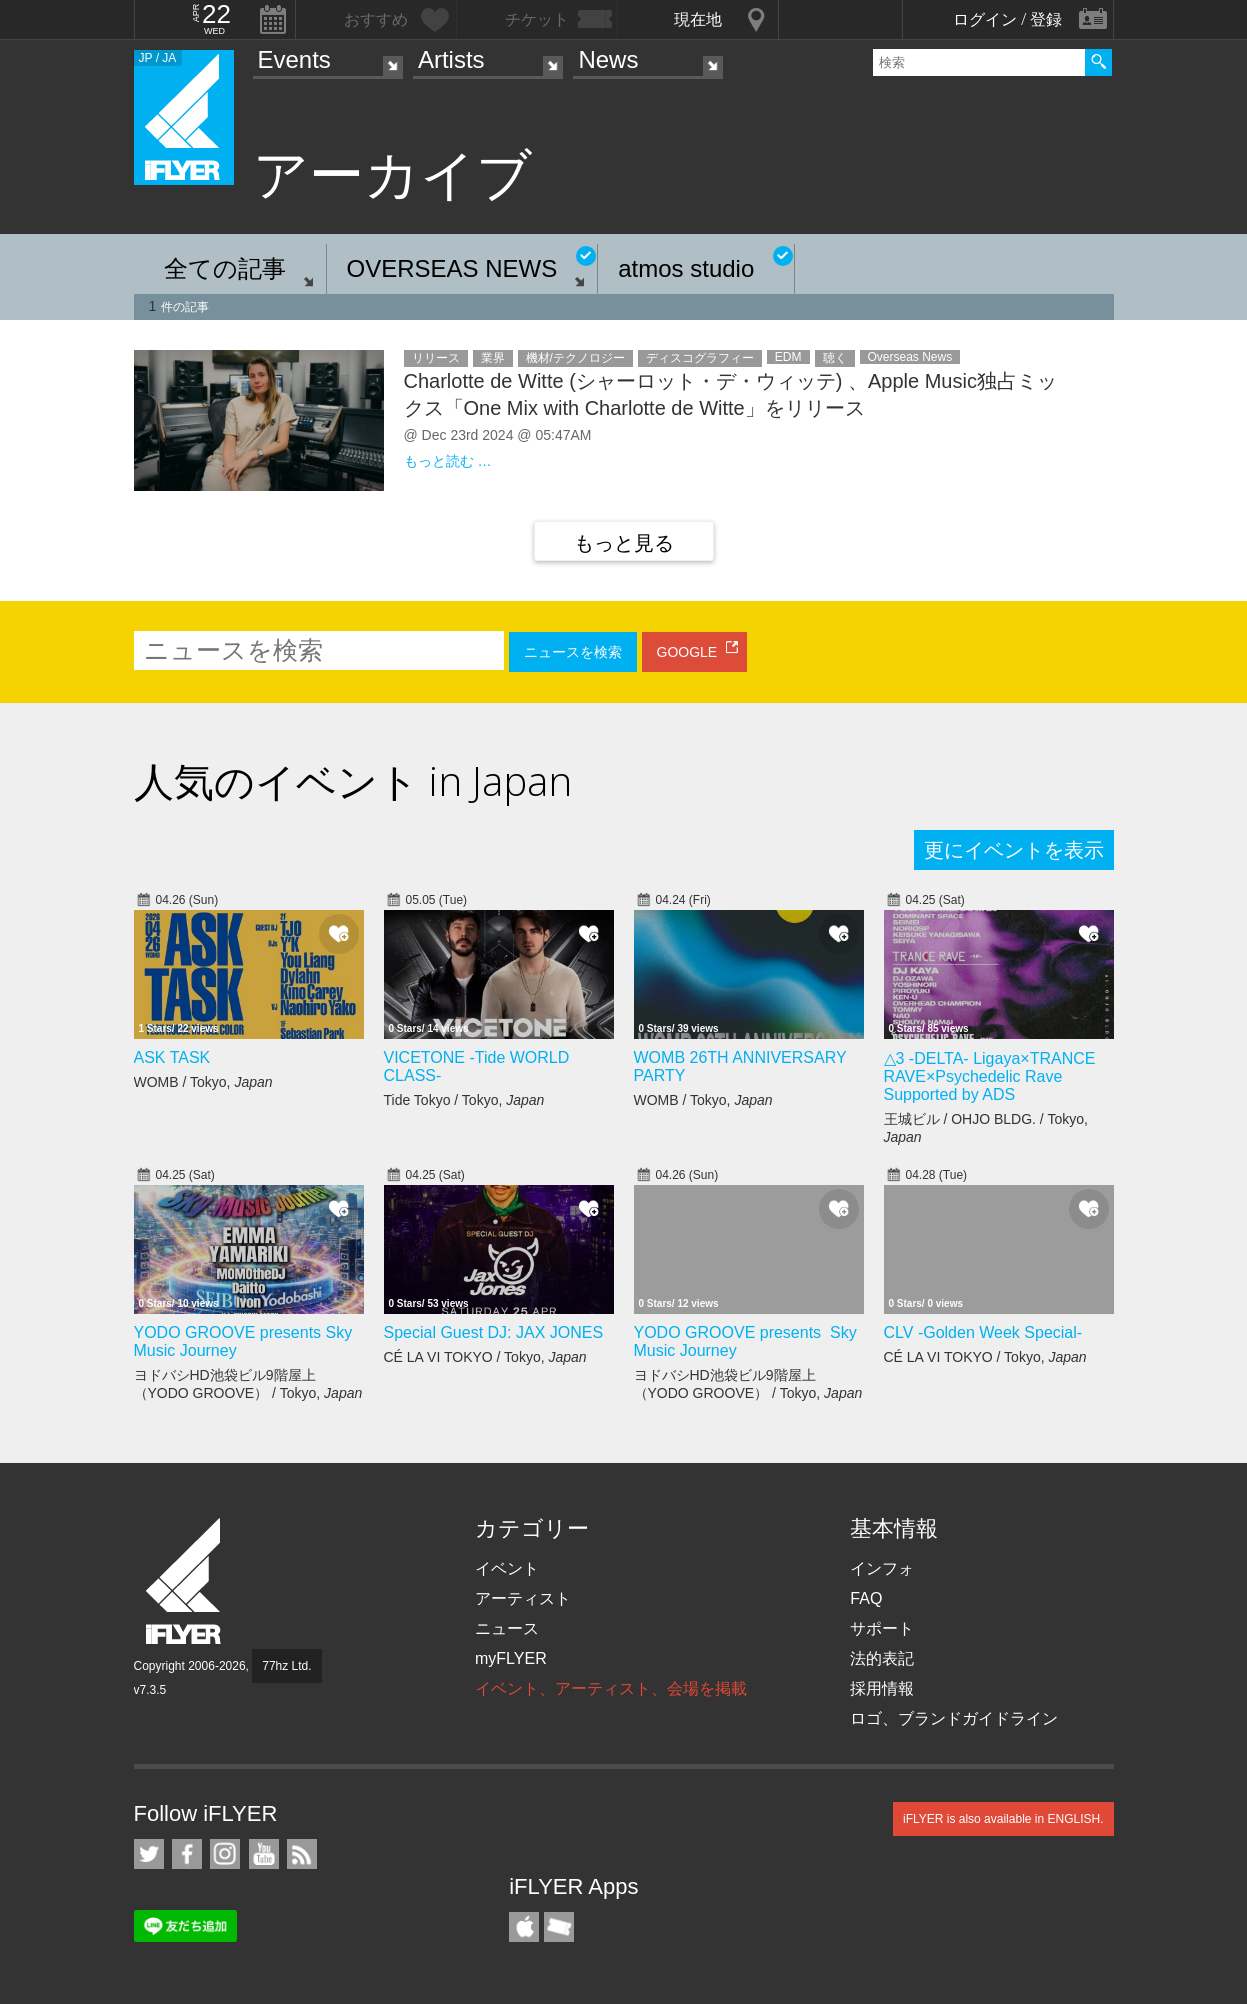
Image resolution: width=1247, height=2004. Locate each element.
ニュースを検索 (573, 652)
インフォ (882, 1568)
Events (294, 59)
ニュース (507, 1628)
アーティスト (523, 1598)
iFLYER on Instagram (225, 1854)
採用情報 (882, 1688)
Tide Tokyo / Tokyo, (464, 1100)
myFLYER (511, 1658)
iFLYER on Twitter (149, 1854)
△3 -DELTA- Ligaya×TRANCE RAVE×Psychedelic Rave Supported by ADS (990, 1076)
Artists (451, 59)
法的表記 (882, 1658)
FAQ (866, 1598)
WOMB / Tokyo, (203, 1082)
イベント (507, 1568)
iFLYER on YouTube (264, 1854)
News (608, 59)
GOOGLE (687, 652)
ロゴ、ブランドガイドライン (954, 1718)
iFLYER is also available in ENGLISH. (1003, 1819)
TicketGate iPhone (559, 1927)
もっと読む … (448, 461)
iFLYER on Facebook (187, 1854)
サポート (882, 1628)
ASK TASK (172, 1057)
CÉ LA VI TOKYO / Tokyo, (485, 1357)
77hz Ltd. (286, 1666)
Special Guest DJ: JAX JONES (494, 1332)
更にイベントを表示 (1014, 850)
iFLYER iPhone (524, 1927)
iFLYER (185, 1581)
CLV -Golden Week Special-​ (983, 1332)
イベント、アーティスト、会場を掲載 (611, 1688)
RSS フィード (302, 1854)
